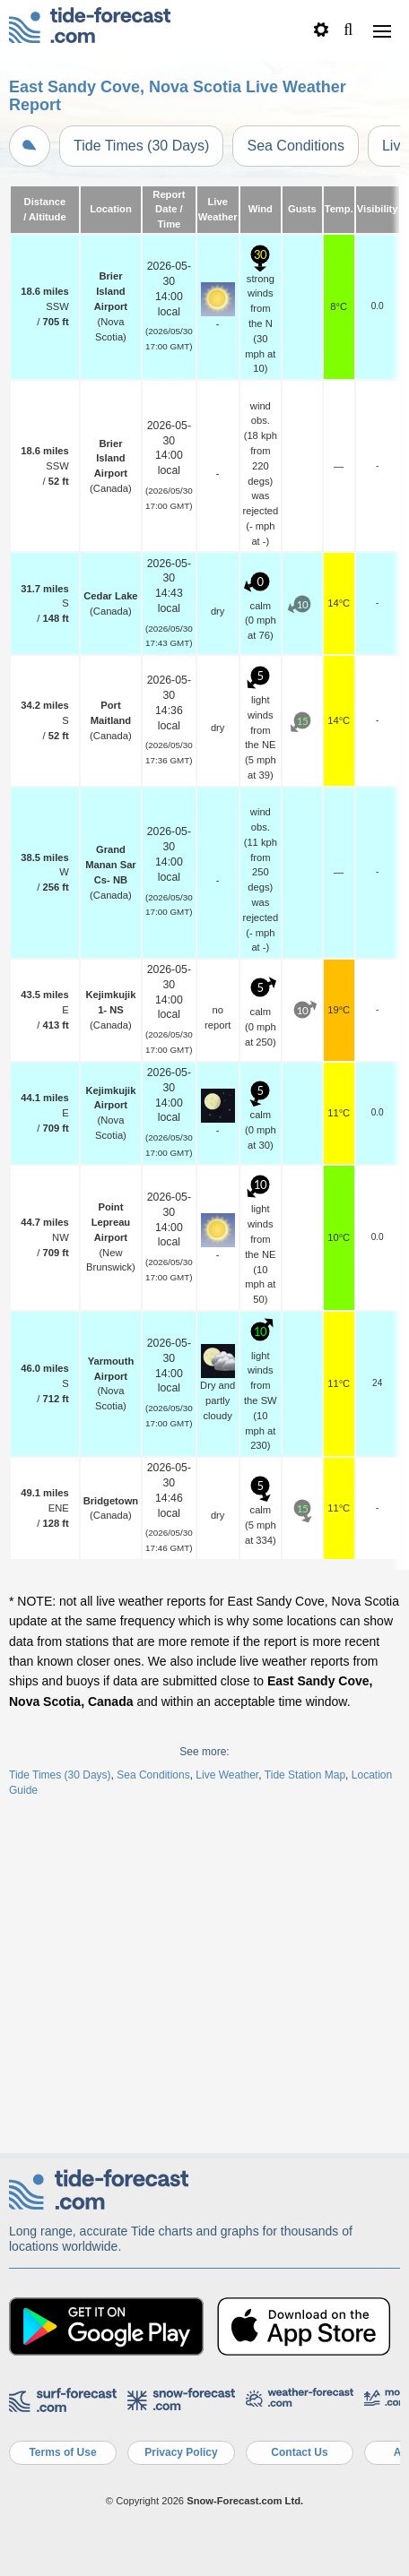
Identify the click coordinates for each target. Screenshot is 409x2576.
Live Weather (227, 1775)
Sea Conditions (295, 145)
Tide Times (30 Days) (141, 145)
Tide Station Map (305, 1775)
